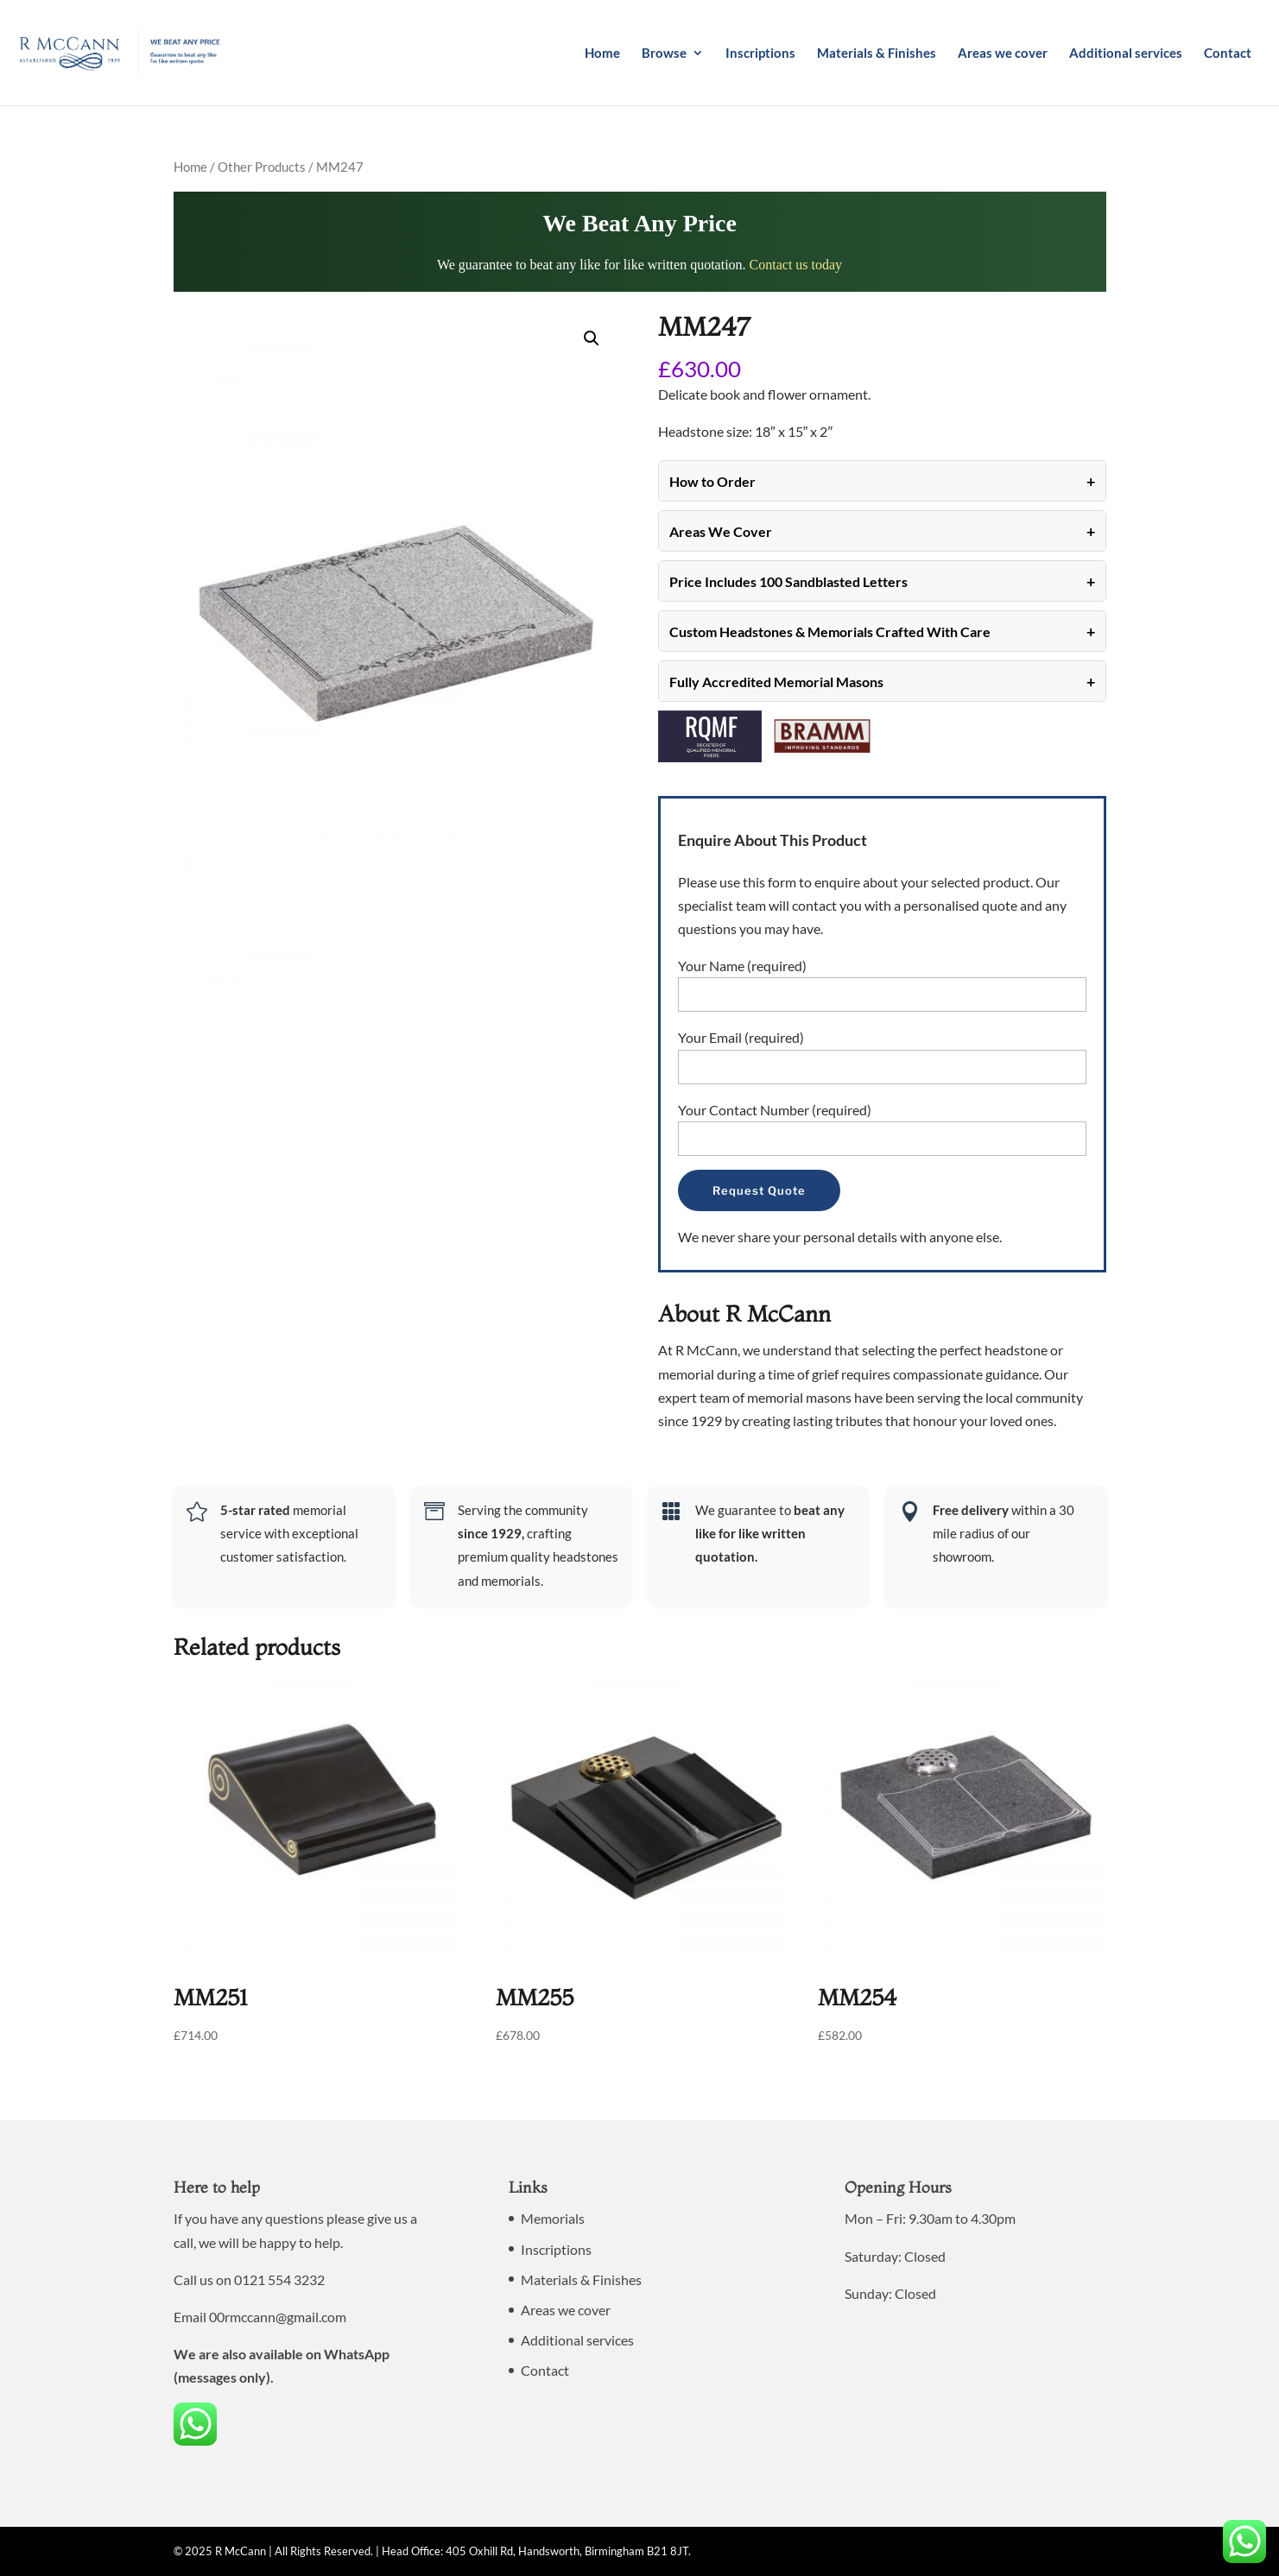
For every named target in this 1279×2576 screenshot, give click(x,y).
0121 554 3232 (279, 2279)
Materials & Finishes (876, 53)
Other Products (262, 166)
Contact (1227, 53)
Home (602, 53)
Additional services (1125, 53)
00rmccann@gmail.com (277, 2316)
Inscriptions (760, 53)
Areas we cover (1003, 53)
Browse (664, 53)
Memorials (553, 2218)
